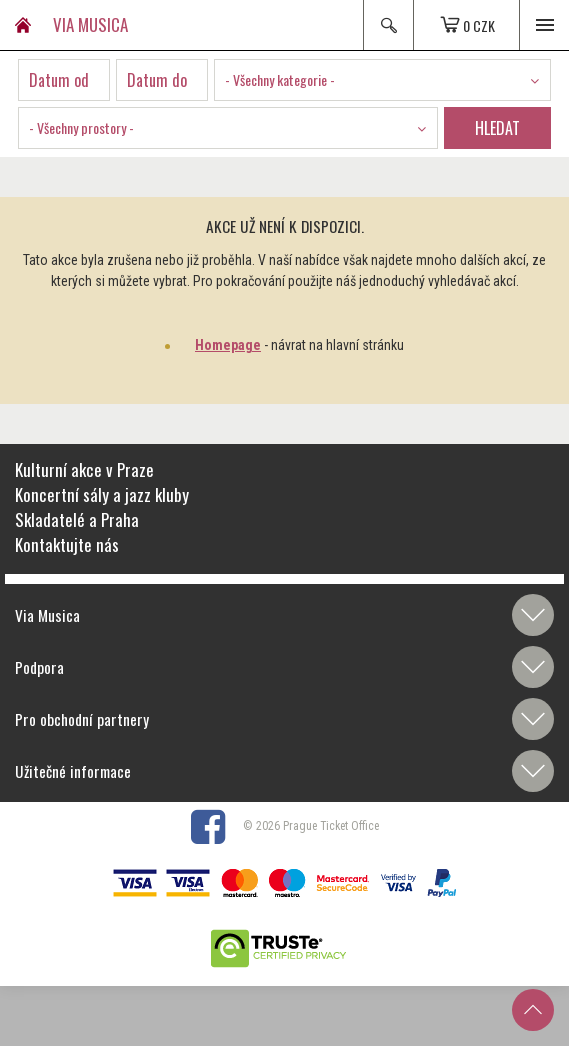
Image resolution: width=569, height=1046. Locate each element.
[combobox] (382, 80)
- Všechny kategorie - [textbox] (280, 79)
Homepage (228, 345)
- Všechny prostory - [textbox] (81, 127)
